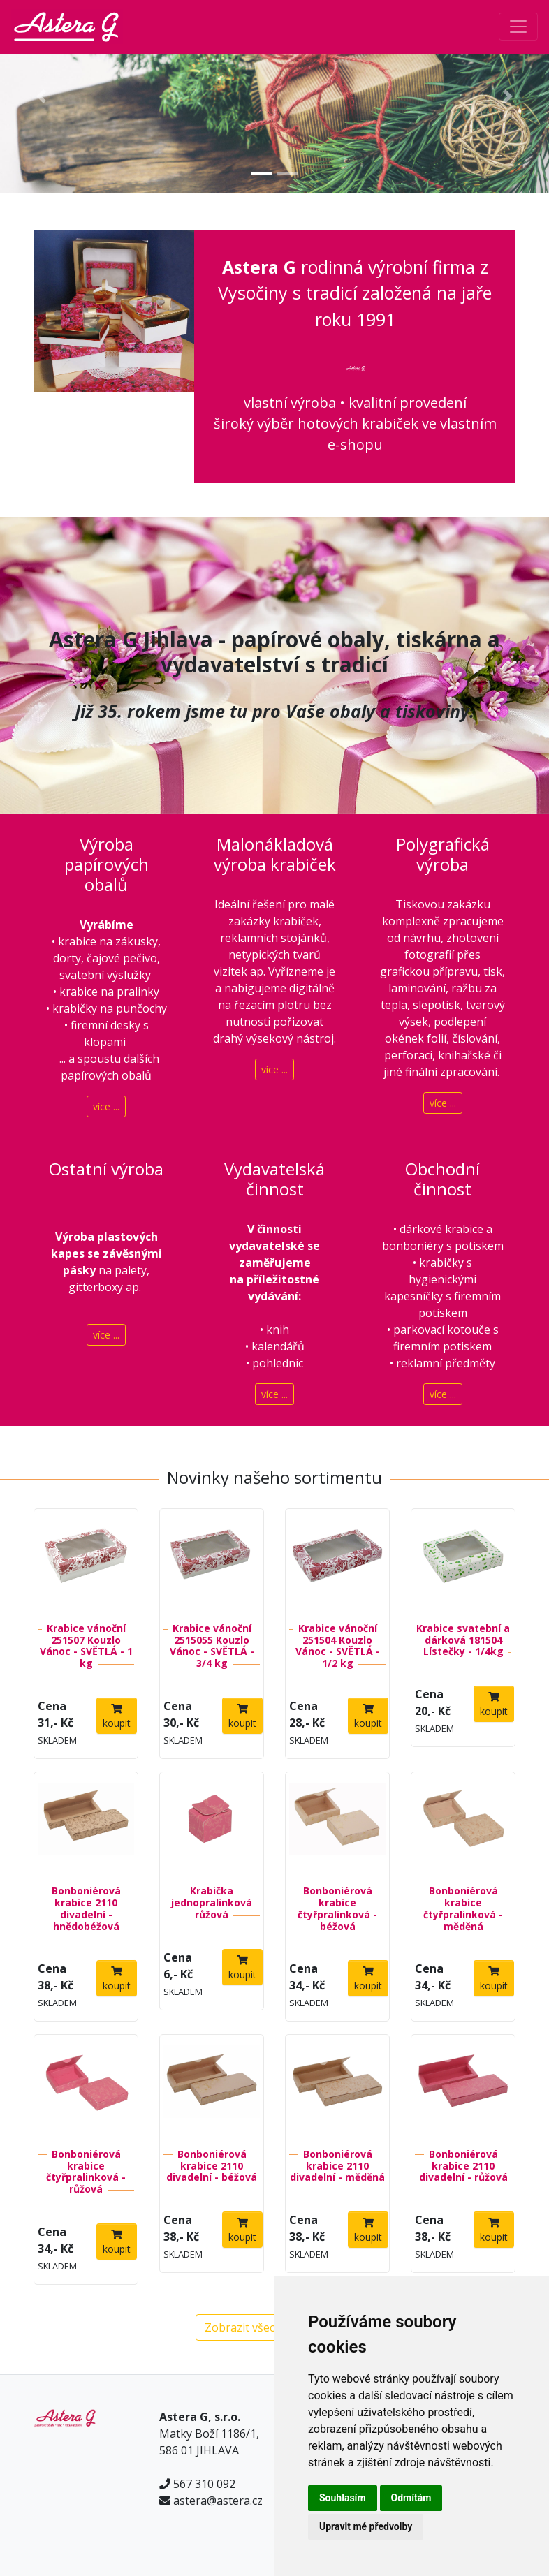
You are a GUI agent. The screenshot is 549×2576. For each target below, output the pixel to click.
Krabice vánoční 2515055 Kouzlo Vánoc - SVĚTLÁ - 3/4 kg (212, 1645)
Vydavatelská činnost (274, 1178)
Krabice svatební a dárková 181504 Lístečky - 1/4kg (463, 1639)
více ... (106, 1106)
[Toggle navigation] (518, 27)
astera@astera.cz (218, 2500)
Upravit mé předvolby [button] (365, 2526)
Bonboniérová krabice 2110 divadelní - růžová (463, 2165)
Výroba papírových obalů (106, 864)
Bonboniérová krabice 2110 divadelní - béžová (211, 2165)
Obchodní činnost (442, 1178)
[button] (41, 96)
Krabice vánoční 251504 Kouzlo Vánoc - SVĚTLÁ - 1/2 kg (337, 1645)
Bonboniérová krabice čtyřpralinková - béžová (337, 1908)
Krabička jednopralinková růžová (211, 1902)
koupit (117, 1717)
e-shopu (355, 444)
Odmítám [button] (411, 2497)
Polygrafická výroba (443, 854)
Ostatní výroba (106, 1168)
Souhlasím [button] (342, 2497)
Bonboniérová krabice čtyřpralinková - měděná (463, 1908)
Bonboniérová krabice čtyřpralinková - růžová (86, 2171)
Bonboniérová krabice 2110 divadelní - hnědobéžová (86, 1908)
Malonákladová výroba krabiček (275, 854)
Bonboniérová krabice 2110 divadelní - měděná (337, 2165)
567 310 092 (204, 2484)
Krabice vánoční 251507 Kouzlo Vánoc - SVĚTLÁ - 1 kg (86, 1645)
